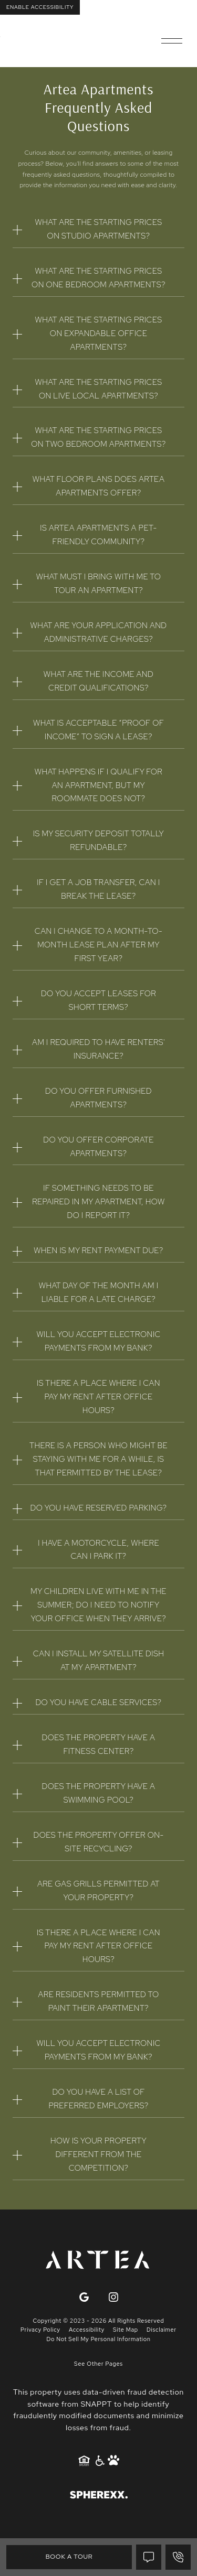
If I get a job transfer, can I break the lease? (98, 889)
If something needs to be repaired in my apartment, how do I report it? (98, 1202)
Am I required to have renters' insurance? (98, 1049)
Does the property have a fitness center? (98, 1744)
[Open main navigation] (172, 41)
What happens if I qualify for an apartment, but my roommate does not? (99, 785)
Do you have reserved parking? (98, 1508)
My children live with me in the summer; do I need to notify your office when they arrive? (98, 1605)
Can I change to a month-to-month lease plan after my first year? (98, 945)
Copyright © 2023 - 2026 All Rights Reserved (98, 2320)
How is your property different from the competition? (98, 2154)
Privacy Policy (40, 2329)
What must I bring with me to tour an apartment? (98, 584)
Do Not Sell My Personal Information (98, 2339)
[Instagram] (113, 2297)
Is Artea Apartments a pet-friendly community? (98, 535)
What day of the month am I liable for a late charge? (99, 1292)
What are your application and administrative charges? (98, 632)
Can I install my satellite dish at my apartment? (98, 1660)
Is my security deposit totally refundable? (98, 840)
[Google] (84, 2297)
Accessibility (87, 2329)
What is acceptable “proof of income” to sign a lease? (98, 730)
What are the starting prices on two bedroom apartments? (98, 437)
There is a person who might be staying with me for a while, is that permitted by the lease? (98, 1459)
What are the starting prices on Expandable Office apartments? (98, 333)
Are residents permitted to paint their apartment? (98, 2001)
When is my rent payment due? (98, 1250)
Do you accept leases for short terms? (98, 1000)
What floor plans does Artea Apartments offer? (98, 486)
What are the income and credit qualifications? (98, 681)
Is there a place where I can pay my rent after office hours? (98, 1397)
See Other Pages (98, 2363)
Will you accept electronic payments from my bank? (98, 1341)
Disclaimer (162, 2329)
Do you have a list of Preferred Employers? (98, 2099)
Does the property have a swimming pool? (98, 1793)
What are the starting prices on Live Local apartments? (98, 389)
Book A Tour (69, 2556)
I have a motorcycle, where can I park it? (98, 1550)
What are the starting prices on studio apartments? (98, 229)
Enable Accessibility (40, 7)
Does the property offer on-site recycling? (99, 1842)
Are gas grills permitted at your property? (98, 1891)
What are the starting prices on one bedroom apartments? (98, 278)
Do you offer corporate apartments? (98, 1147)
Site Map (125, 2329)
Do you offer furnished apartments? (98, 1098)
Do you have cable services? (98, 1702)
